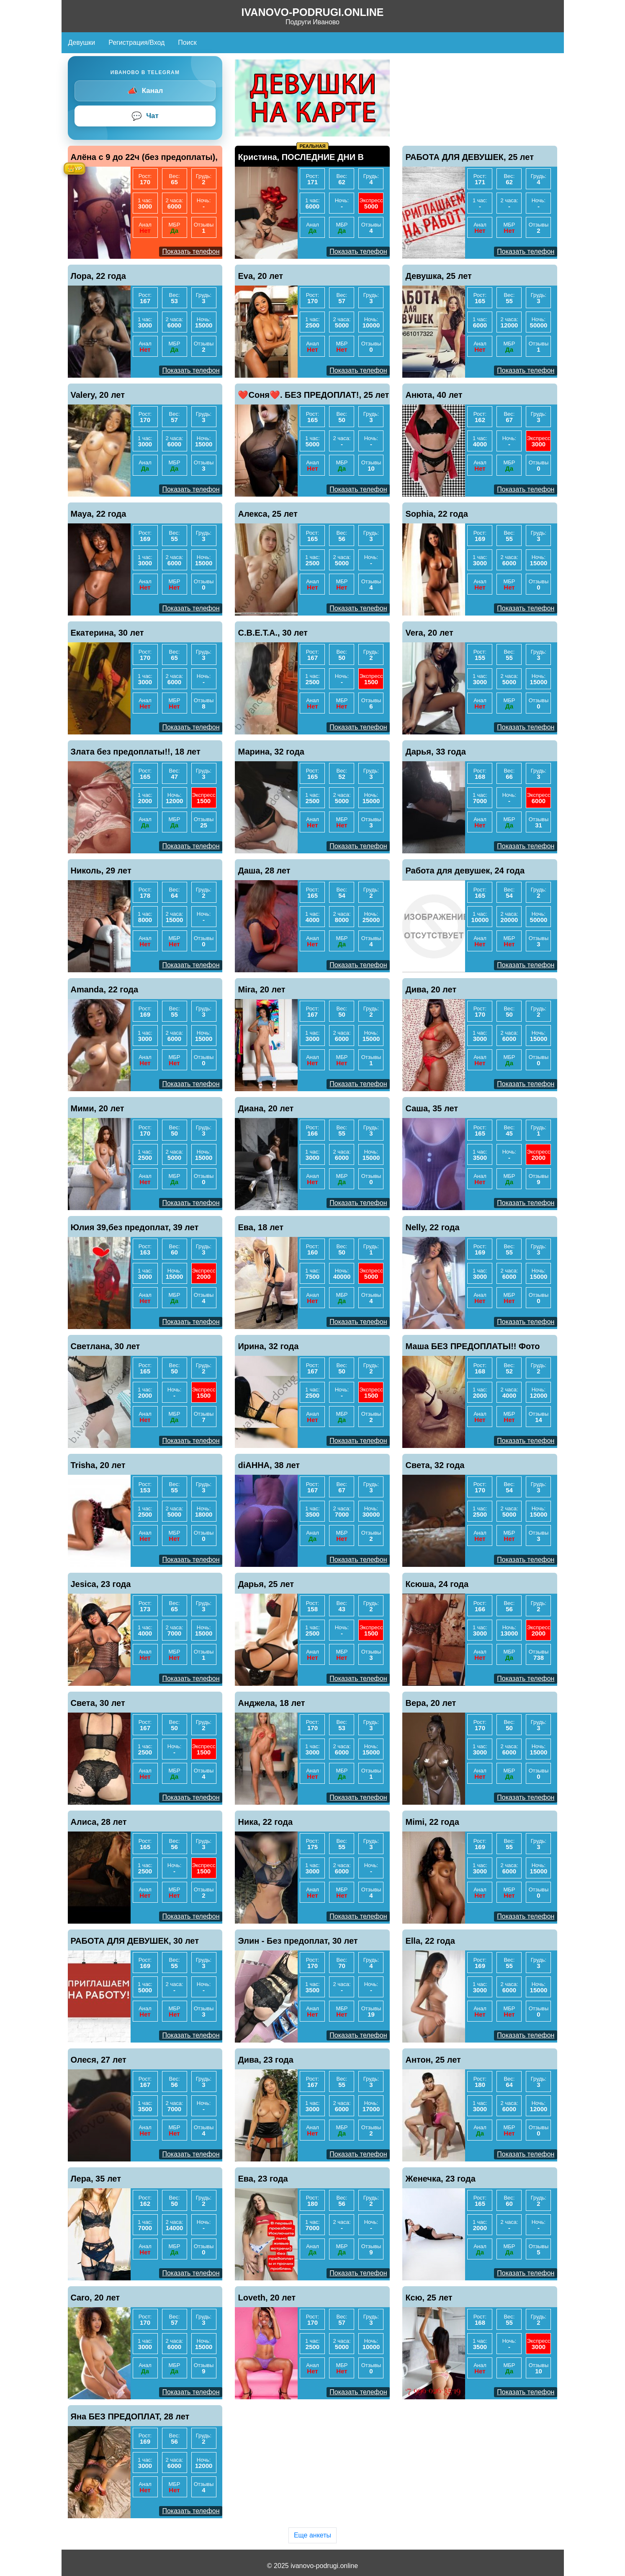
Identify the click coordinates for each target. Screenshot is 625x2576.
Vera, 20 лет (429, 632)
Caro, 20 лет (95, 2297)
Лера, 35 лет (96, 2178)
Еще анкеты (312, 2535)
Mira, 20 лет (261, 989)
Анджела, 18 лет (271, 1703)
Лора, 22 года (98, 276)
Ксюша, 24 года (436, 1584)
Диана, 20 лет (265, 1108)
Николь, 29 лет (101, 870)
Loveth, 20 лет (267, 2297)
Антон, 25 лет (432, 2059)
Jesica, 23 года (101, 1584)
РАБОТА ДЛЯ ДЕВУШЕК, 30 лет (135, 1940)
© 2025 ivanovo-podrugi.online (312, 2565)
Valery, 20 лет (98, 394)
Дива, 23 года (265, 2059)
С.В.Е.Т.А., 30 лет (272, 632)
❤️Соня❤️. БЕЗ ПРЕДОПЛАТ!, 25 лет (313, 394)
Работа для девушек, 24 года (465, 870)
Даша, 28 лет (264, 870)
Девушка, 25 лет (438, 276)
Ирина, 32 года (268, 1346)
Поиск (187, 42)
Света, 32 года (434, 1465)
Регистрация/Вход (136, 42)
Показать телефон (190, 251)
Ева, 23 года (263, 2178)
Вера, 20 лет (430, 1703)
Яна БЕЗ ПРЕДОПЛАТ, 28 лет (130, 2416)
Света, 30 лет (98, 1703)
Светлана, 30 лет (105, 1346)
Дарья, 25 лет (266, 1584)
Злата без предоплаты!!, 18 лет (136, 751)
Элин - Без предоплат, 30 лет (298, 1940)
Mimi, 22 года (432, 1821)
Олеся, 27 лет (98, 2059)
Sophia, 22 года (436, 513)
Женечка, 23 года (440, 2178)
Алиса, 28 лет (99, 1821)
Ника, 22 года (265, 1821)
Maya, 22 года (98, 513)
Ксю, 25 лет (428, 2297)
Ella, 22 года (430, 1940)
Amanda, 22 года (105, 989)
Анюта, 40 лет (433, 394)
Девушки (81, 42)
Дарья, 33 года (435, 751)
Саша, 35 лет (431, 1108)
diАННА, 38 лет (269, 1465)
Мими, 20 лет (97, 1108)
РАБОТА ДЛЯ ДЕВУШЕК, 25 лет (469, 157)
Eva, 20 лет (260, 276)
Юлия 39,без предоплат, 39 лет (135, 1227)
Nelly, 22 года (432, 1227)
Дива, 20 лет (430, 989)
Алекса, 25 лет (267, 513)
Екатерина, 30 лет (107, 632)
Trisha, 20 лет (98, 1465)
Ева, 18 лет (260, 1227)
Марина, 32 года (271, 751)
